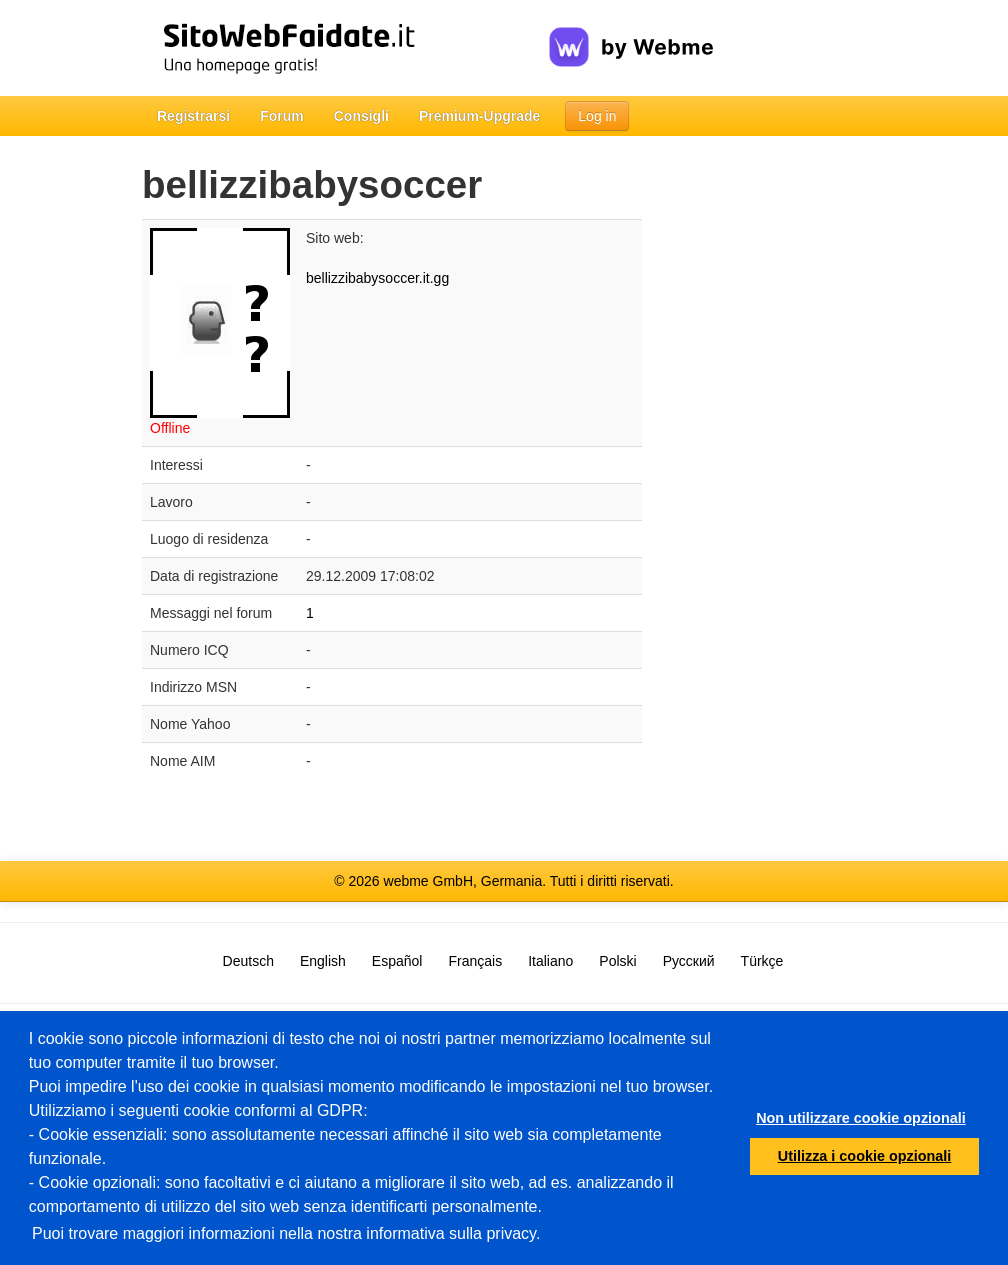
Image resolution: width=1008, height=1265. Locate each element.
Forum (282, 116)
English (323, 961)
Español (397, 961)
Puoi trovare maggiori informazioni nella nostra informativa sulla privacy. (286, 1233)
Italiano (550, 961)
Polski (617, 961)
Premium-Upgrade (479, 116)
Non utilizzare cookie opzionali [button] (861, 1118)
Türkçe (762, 961)
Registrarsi (193, 116)
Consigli (361, 116)
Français (475, 961)
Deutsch (248, 961)
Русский (689, 961)
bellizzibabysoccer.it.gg (377, 278)
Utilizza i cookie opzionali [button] (865, 1156)
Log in (597, 116)
